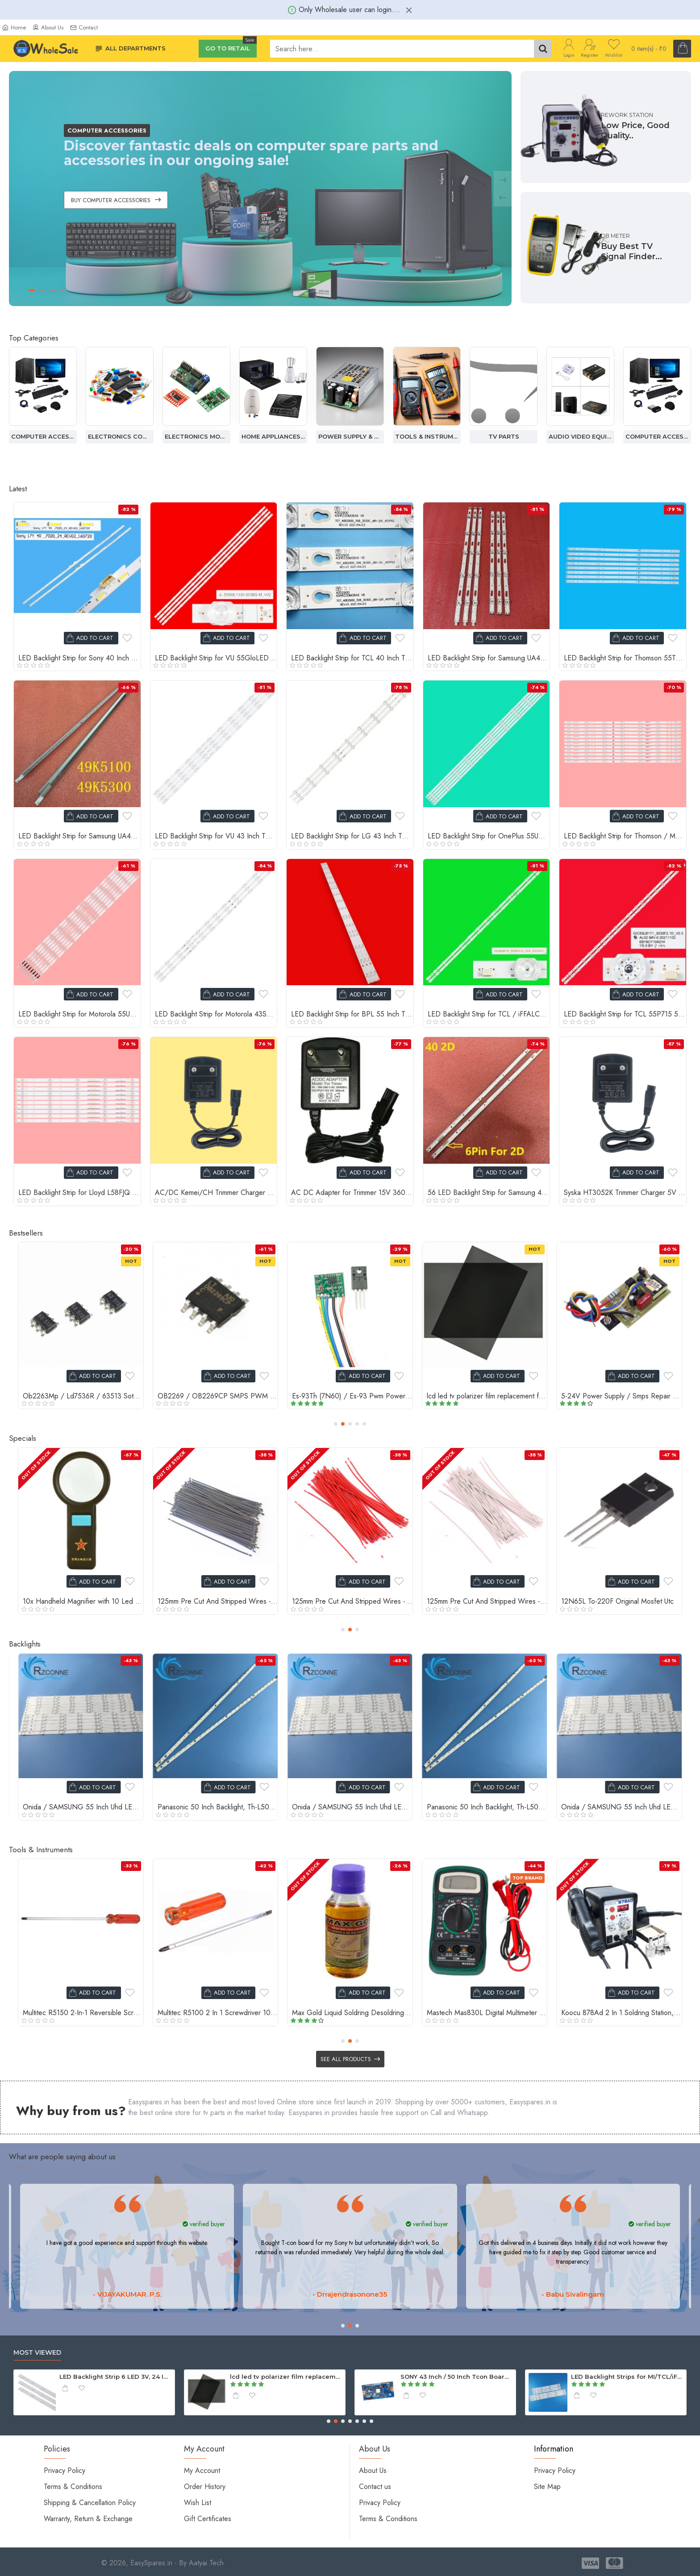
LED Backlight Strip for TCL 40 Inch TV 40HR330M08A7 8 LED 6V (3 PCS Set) (352, 658)
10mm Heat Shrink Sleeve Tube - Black (620, 1601)
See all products (346, 2059)
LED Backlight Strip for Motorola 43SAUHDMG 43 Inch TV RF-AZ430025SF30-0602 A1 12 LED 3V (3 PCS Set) (216, 1014)
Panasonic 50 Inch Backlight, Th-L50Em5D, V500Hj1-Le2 (83, 1807)
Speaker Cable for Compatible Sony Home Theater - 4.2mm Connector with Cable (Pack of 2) (83, 1396)
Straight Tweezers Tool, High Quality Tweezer (218, 2013)
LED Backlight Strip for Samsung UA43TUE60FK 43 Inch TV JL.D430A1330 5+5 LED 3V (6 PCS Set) (489, 658)
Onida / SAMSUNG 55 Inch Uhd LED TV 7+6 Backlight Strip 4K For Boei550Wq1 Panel (218, 1807)
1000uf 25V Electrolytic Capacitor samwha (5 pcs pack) (352, 1601)
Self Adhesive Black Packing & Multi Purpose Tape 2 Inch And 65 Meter (487, 2013)
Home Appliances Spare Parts (350, 436)
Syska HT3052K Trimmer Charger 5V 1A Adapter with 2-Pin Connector (625, 1193)
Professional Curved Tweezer (606, 2013)
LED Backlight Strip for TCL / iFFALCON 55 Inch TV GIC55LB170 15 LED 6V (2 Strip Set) (489, 1014)
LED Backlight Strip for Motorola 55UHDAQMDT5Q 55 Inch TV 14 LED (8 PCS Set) (79, 1014)
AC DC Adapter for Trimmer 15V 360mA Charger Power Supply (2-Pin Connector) (352, 1193)
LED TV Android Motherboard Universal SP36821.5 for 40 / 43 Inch (627, 2376)
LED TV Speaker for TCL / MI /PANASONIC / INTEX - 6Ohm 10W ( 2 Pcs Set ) (286, 2376)
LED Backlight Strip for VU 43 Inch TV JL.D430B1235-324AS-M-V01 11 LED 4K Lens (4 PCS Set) (216, 836)
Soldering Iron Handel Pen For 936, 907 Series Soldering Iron (352, 2013)
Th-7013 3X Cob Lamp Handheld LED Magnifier (83, 2013)
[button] (336, 1424)
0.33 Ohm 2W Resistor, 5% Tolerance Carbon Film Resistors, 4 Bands (218, 1396)
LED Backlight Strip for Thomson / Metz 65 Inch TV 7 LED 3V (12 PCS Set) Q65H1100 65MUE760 (625, 836)
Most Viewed (37, 2352)
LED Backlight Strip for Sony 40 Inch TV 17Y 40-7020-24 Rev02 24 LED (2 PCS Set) (79, 658)
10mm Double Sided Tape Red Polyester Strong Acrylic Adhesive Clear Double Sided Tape (487, 1601)
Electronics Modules (273, 436)
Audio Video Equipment (43, 436)
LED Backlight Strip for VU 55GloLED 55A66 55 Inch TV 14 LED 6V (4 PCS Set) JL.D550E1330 (216, 658)
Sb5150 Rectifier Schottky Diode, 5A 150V (352, 1396)
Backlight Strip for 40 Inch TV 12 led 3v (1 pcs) (456, 2376)
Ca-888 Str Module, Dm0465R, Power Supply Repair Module (621, 1396)
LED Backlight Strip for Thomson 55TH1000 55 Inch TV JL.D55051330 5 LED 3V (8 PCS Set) (625, 658)
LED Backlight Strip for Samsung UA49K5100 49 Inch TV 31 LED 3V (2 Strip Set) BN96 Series (79, 836)
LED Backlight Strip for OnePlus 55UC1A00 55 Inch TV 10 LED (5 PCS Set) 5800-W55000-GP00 (489, 836)
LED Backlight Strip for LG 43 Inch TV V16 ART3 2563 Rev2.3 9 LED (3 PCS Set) (352, 836)
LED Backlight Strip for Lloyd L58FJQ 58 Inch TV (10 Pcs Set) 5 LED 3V (79, 1193)
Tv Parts (580, 436)
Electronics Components (196, 436)
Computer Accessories (119, 436)
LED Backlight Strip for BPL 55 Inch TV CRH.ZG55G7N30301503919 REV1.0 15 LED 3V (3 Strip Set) (352, 1014)
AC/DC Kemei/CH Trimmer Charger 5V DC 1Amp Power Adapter (216, 1193)
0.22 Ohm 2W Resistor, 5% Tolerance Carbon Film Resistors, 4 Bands (487, 1396)
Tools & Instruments (503, 436)
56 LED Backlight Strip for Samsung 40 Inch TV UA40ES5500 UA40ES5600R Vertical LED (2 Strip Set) (489, 1193)
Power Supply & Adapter (426, 436)
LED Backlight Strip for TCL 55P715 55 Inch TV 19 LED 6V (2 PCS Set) (625, 1014)
